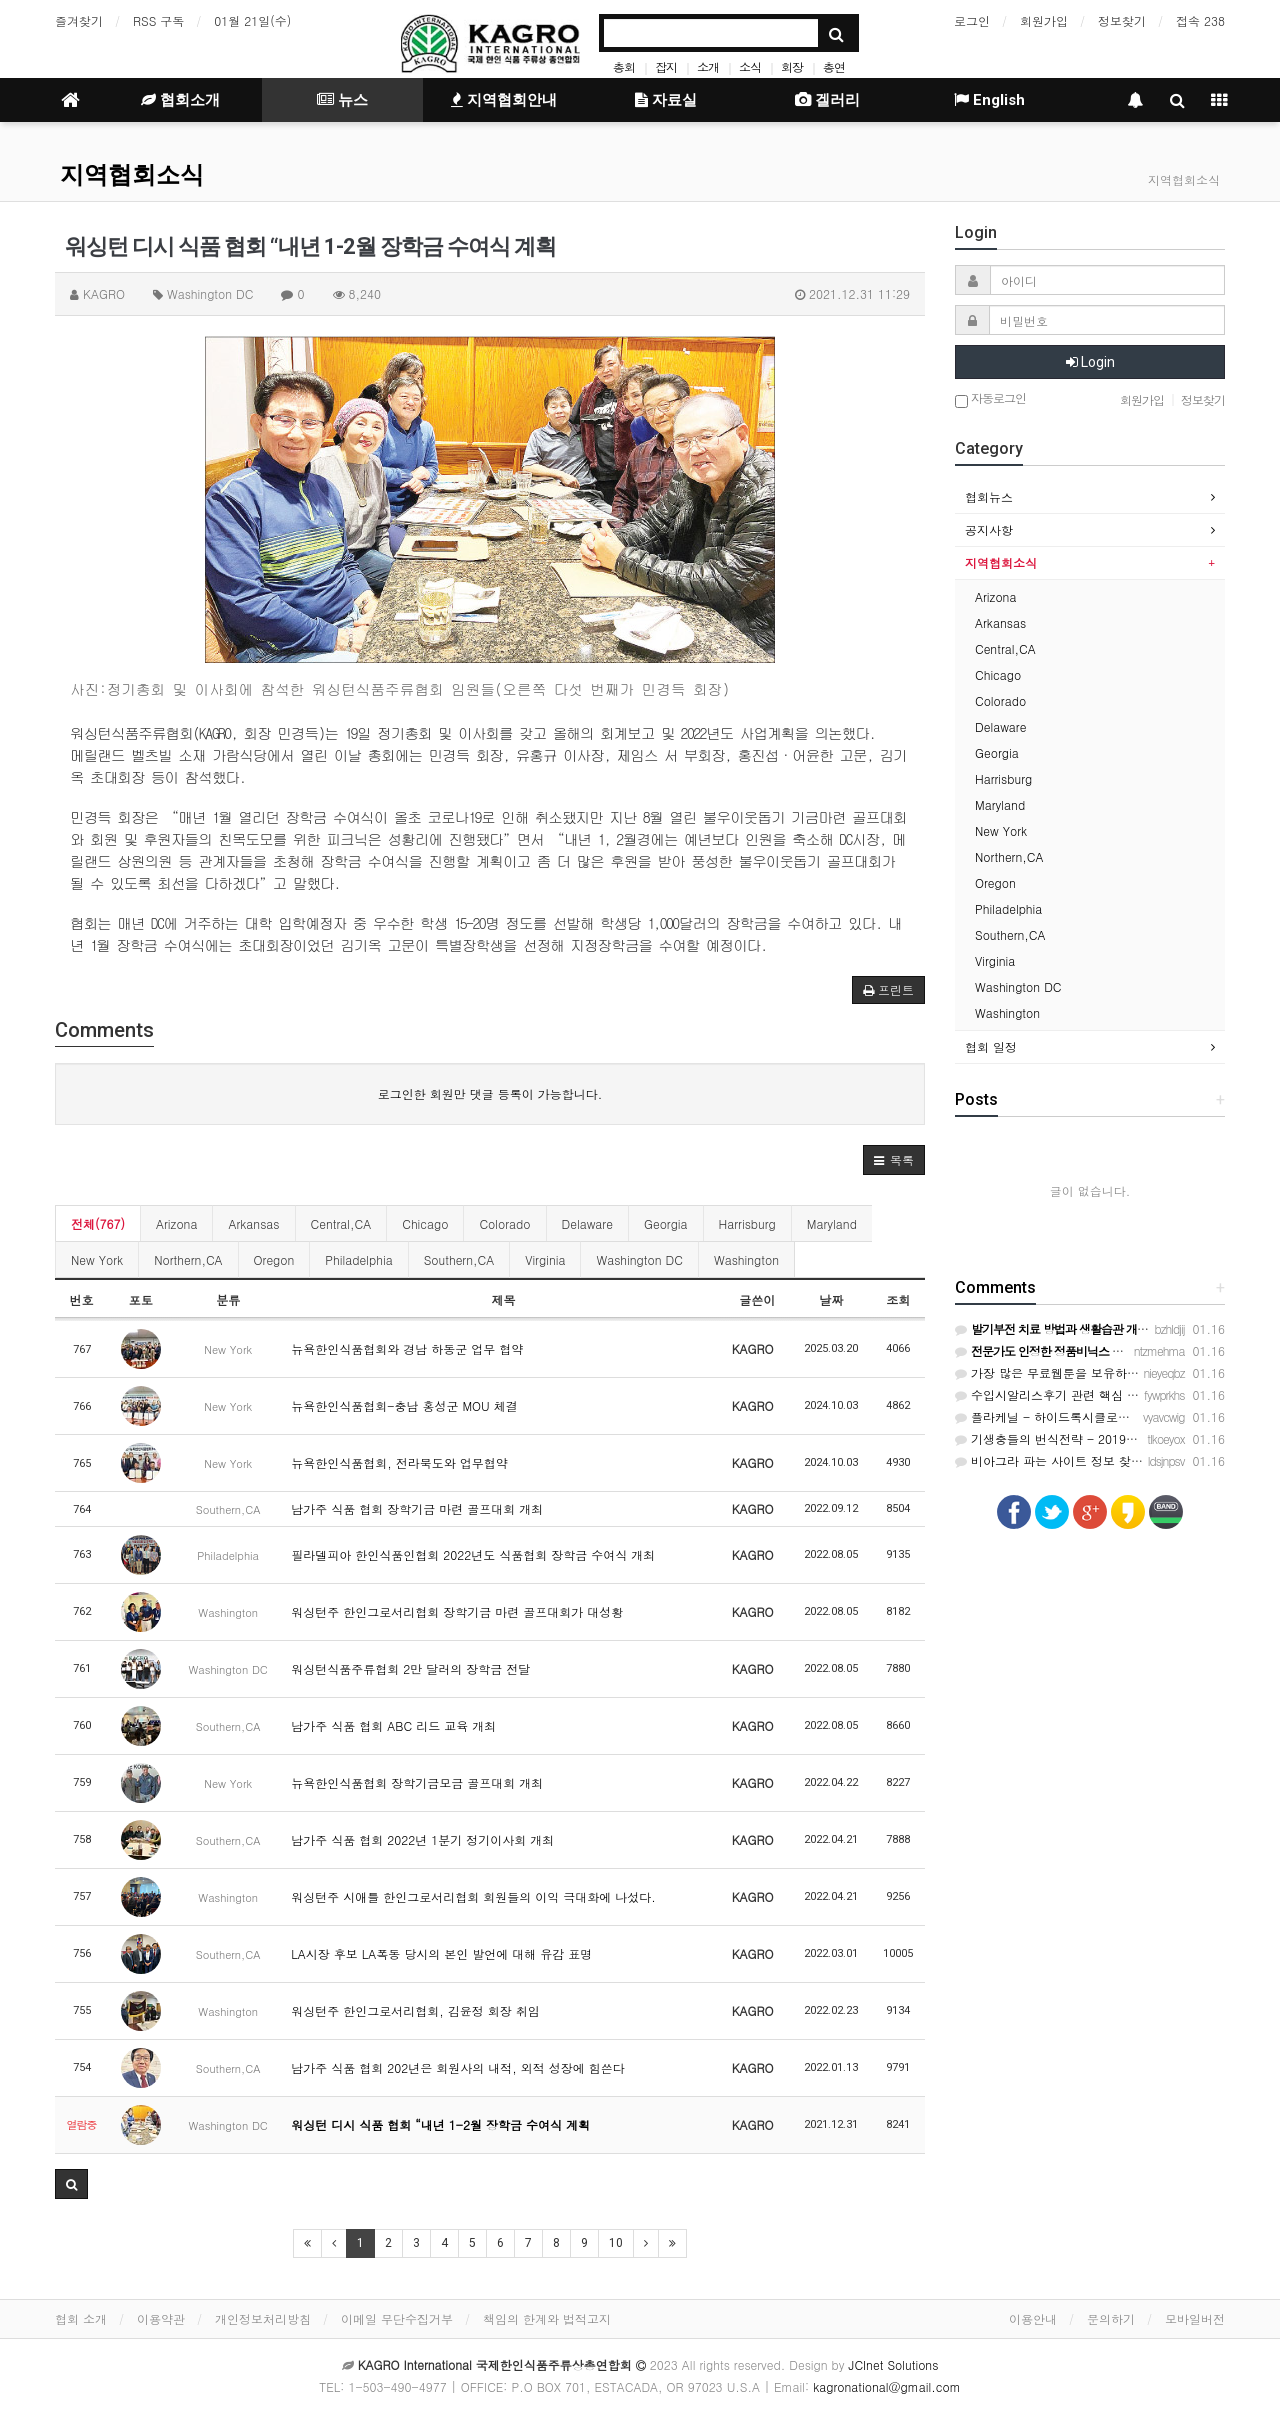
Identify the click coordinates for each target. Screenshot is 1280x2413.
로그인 (972, 20)
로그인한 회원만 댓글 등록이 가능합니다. (490, 1093)
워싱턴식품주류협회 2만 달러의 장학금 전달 (410, 1668)
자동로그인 (990, 399)
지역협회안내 (504, 100)
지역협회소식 (132, 175)
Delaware (587, 1223)
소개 (708, 66)
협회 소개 (81, 2318)
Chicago (425, 1223)
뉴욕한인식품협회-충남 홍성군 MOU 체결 (404, 1405)
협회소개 (180, 100)
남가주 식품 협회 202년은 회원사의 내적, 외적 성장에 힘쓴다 (458, 2067)
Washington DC (639, 1259)
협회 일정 (991, 1046)
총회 (624, 66)
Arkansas (253, 1223)
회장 (792, 66)
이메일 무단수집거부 (397, 2318)
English (989, 100)
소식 (750, 66)
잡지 (666, 66)
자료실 (666, 100)
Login (1090, 362)
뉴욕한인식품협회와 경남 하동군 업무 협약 (407, 1348)
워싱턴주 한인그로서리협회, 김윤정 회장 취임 (415, 2010)
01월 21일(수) (252, 20)
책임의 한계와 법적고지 (547, 2318)
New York (97, 1259)
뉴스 (342, 100)
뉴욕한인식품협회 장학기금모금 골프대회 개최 (417, 1782)
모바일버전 (1195, 2318)
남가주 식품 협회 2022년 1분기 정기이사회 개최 (422, 1839)
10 (616, 2243)
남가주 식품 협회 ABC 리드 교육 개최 (393, 1725)
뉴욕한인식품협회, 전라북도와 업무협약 (399, 1462)
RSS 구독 (158, 20)
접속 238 (1200, 20)
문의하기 (1111, 2318)
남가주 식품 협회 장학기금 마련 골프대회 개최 (417, 1508)
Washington (746, 1259)
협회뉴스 (989, 496)
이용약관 (161, 2318)
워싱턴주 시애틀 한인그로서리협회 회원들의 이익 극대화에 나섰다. (473, 1896)
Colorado (504, 1223)
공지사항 (989, 529)
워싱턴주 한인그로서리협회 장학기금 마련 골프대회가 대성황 (457, 1611)
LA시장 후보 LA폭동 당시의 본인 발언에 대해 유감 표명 (441, 1953)
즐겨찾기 (79, 20)
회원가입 (1044, 20)
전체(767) (98, 1223)
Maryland (832, 1223)
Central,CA (341, 1223)
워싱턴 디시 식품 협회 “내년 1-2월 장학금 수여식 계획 (440, 2124)
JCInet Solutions (894, 2364)
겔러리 (827, 100)
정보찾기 (1122, 20)
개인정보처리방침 (263, 2318)
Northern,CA (188, 1259)
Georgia (666, 1223)
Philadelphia (358, 1259)
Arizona (176, 1223)
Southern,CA (459, 1259)
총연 (834, 66)
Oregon (274, 1259)
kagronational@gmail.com (887, 2386)
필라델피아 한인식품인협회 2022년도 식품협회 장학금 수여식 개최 (473, 1554)
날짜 (831, 1299)
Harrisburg (747, 1223)
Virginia (545, 1259)
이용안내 (1033, 2318)
